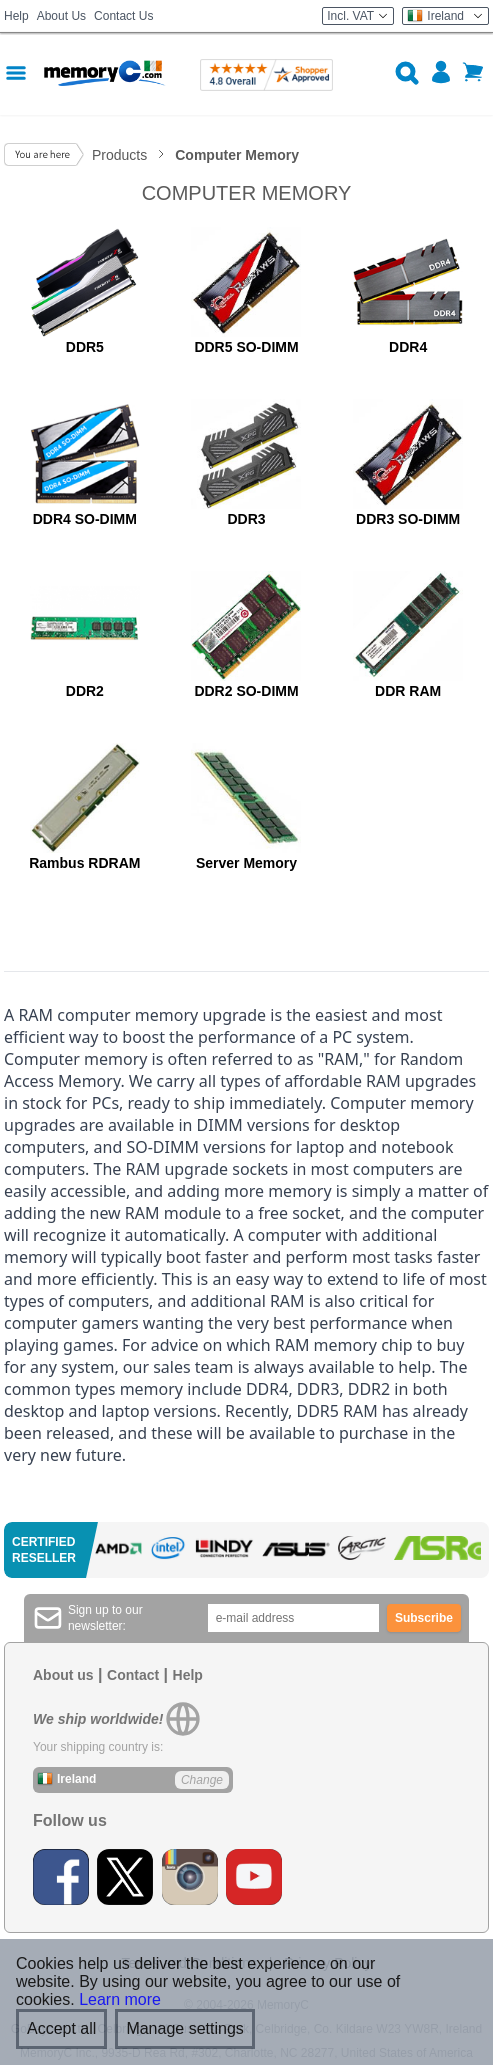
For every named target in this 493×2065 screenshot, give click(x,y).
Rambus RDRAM (84, 863)
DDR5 (85, 347)
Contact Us (123, 16)
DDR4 (408, 347)
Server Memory (246, 863)
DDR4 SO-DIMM (85, 519)
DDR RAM (408, 691)
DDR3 (246, 519)
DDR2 (85, 691)
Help (16, 16)
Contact (133, 1675)
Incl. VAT (358, 16)
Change (202, 1780)
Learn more (120, 1999)
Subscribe (424, 1618)
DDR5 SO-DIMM (246, 347)
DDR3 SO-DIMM (408, 519)
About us (63, 1675)
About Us (61, 16)
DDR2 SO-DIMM (246, 691)
